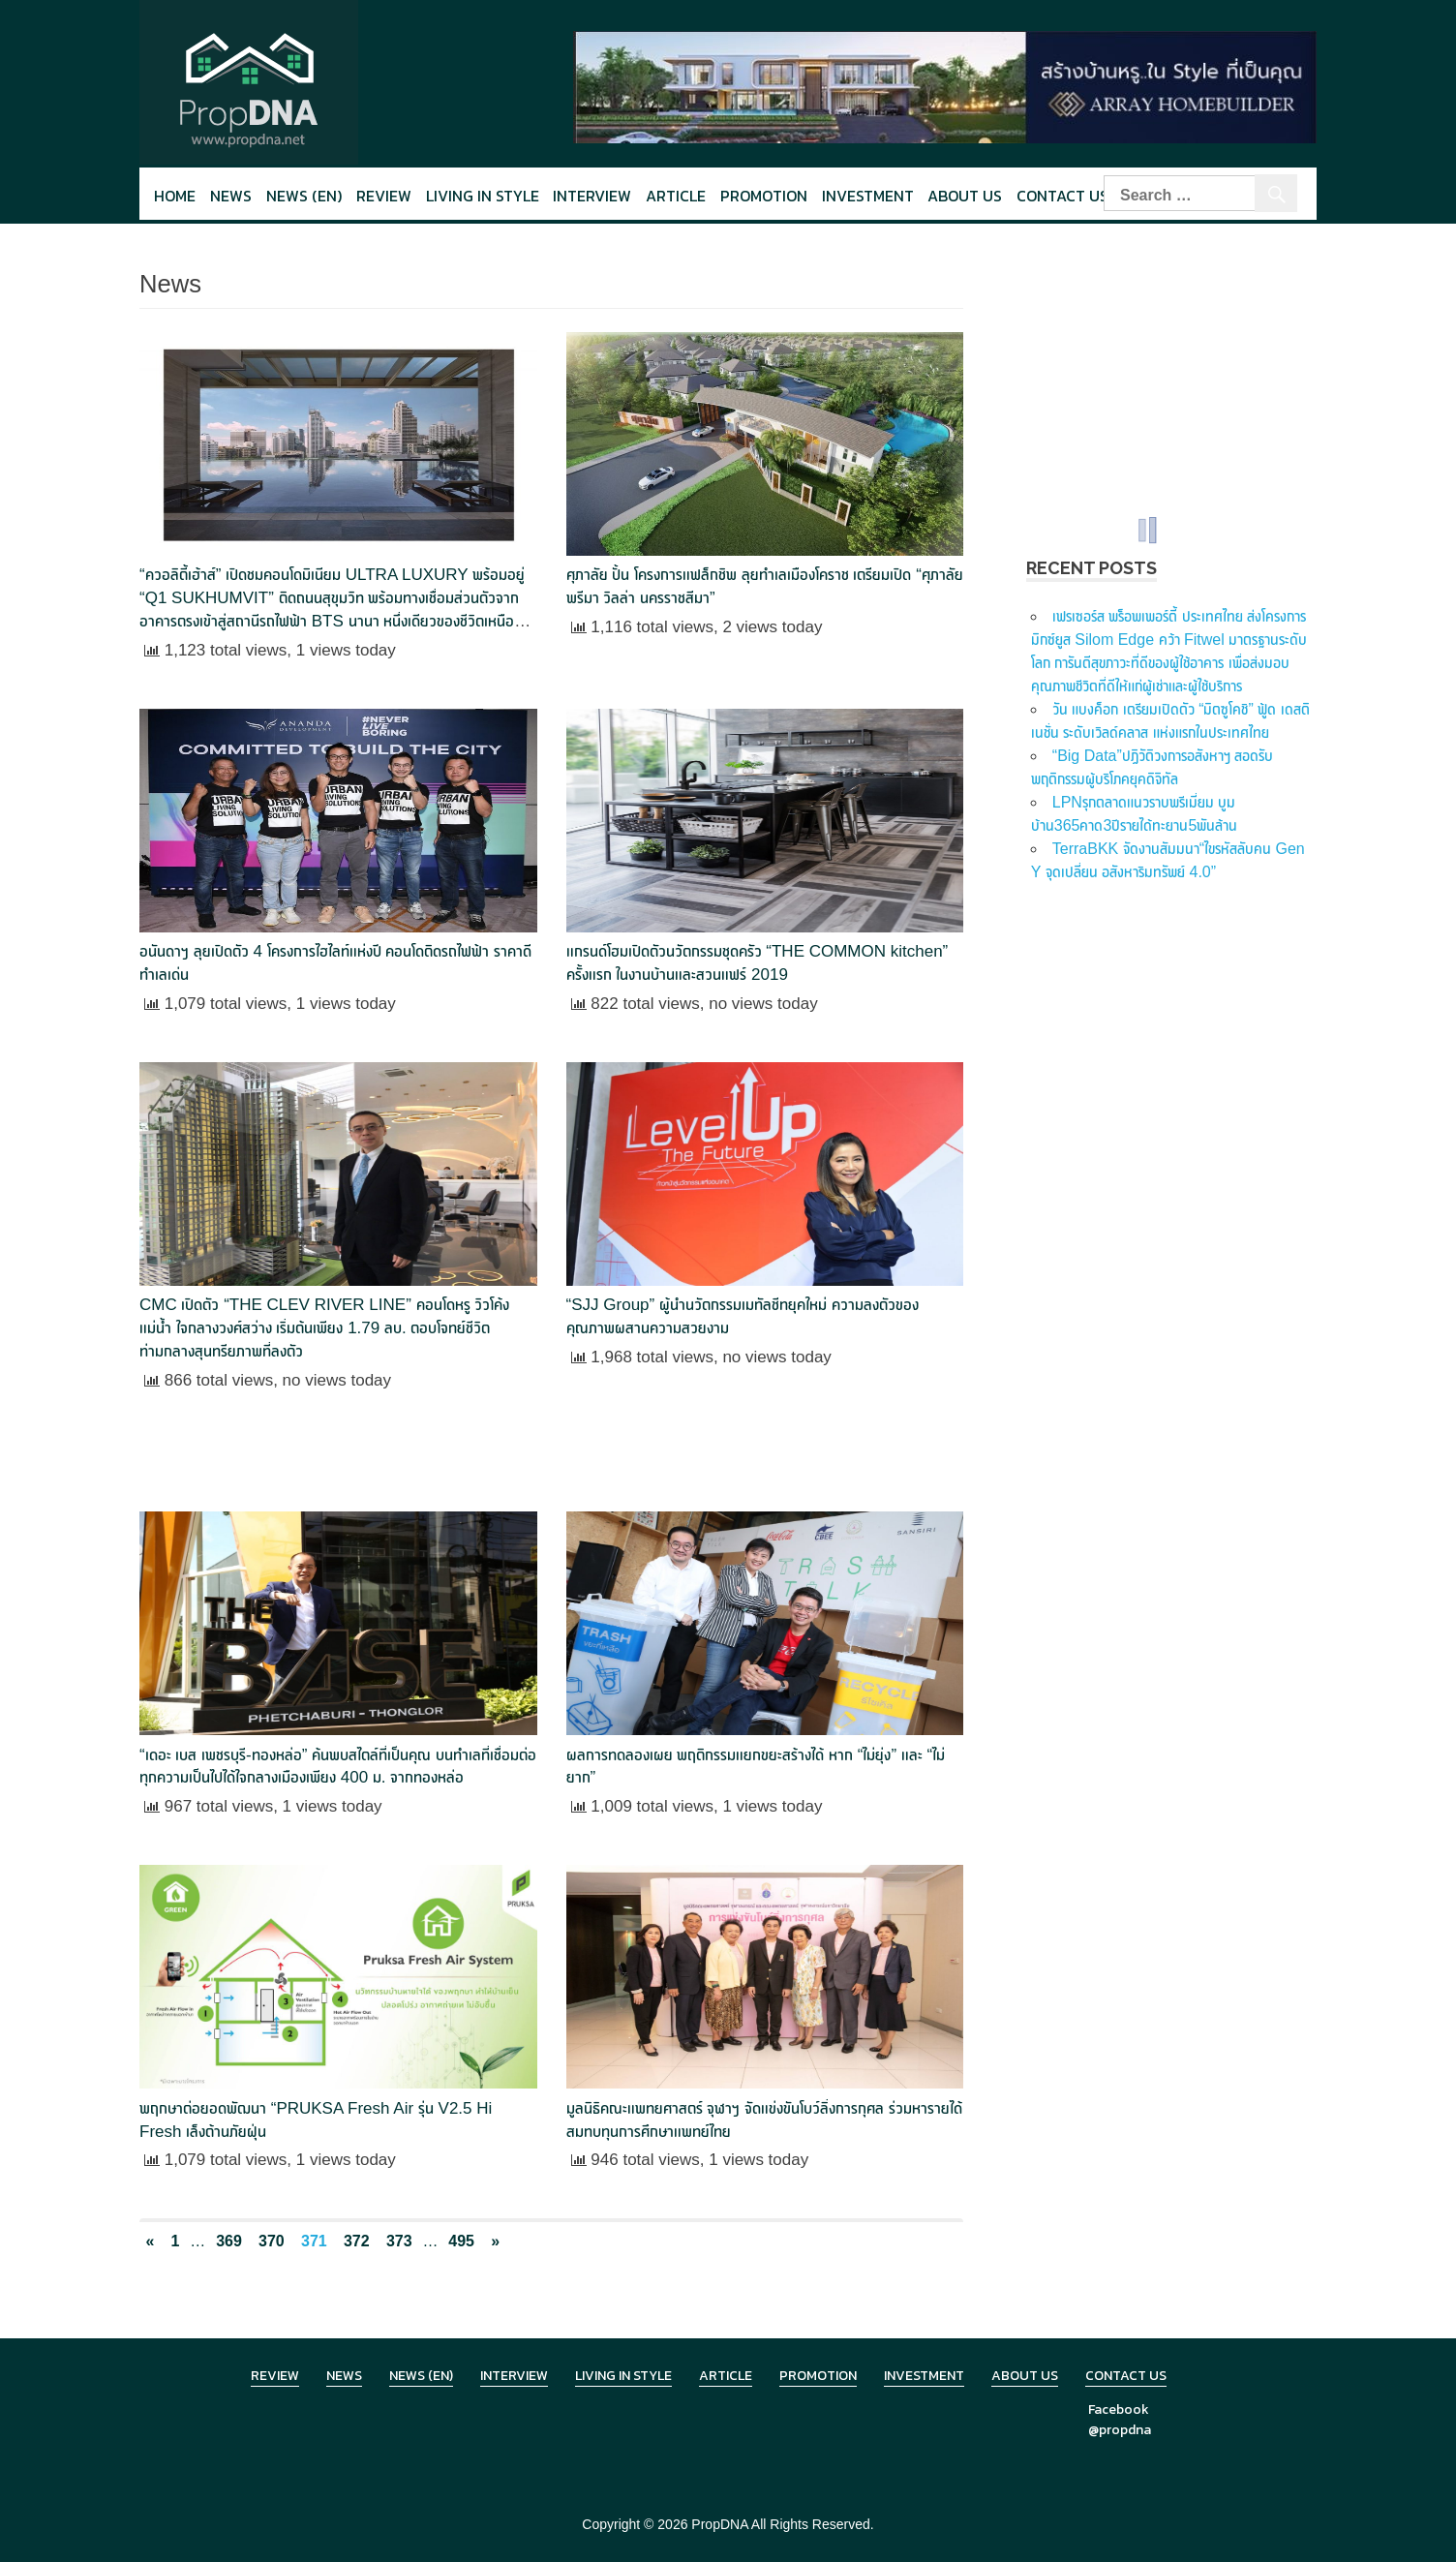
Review (383, 195)
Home (175, 195)
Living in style (482, 195)
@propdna (1119, 2430)
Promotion (763, 195)
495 (461, 2241)
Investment (868, 195)
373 (399, 2241)
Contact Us (1062, 195)
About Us (964, 195)
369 (229, 2241)
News (231, 195)
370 (271, 2241)
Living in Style (623, 2375)
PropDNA (719, 2524)
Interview (592, 195)
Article (676, 195)
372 (357, 2241)
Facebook (1118, 2409)
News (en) (304, 195)
